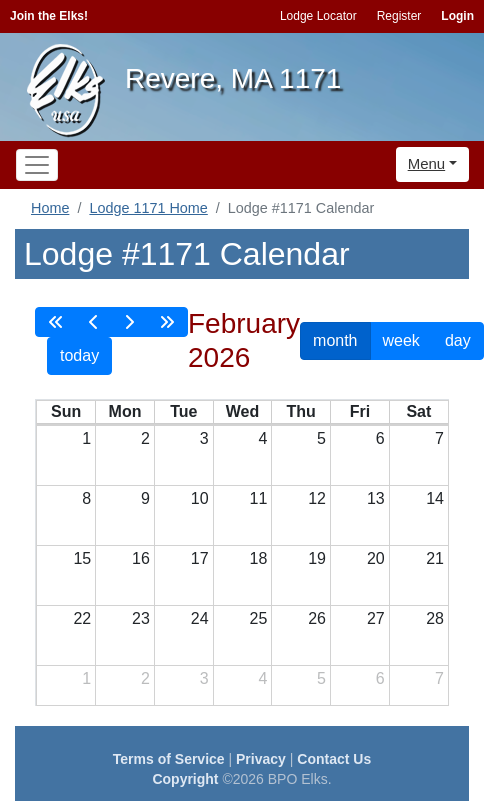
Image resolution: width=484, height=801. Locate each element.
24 (200, 618)
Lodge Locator (318, 16)
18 (259, 558)
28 (435, 618)
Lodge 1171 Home (148, 208)
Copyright (185, 779)
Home (50, 208)
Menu (427, 163)
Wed (242, 411)
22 (82, 618)
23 (141, 618)
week (401, 340)
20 (376, 558)
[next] (129, 322)
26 (317, 618)
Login (457, 16)
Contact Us (334, 759)
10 (200, 498)
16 (141, 558)
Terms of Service (169, 759)
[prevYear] (56, 322)
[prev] (94, 322)
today (79, 355)
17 (200, 558)
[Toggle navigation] (37, 165)
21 (435, 558)
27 (376, 618)
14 (435, 498)
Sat (418, 411)
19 (317, 558)
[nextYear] (167, 322)
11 (259, 498)
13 (376, 498)
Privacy (261, 759)
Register (399, 16)
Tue (183, 411)
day (458, 340)
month (335, 340)
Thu (301, 411)
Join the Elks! (49, 16)
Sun (66, 411)
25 (259, 618)
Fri (360, 411)
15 (82, 558)
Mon (125, 411)
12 (317, 498)
